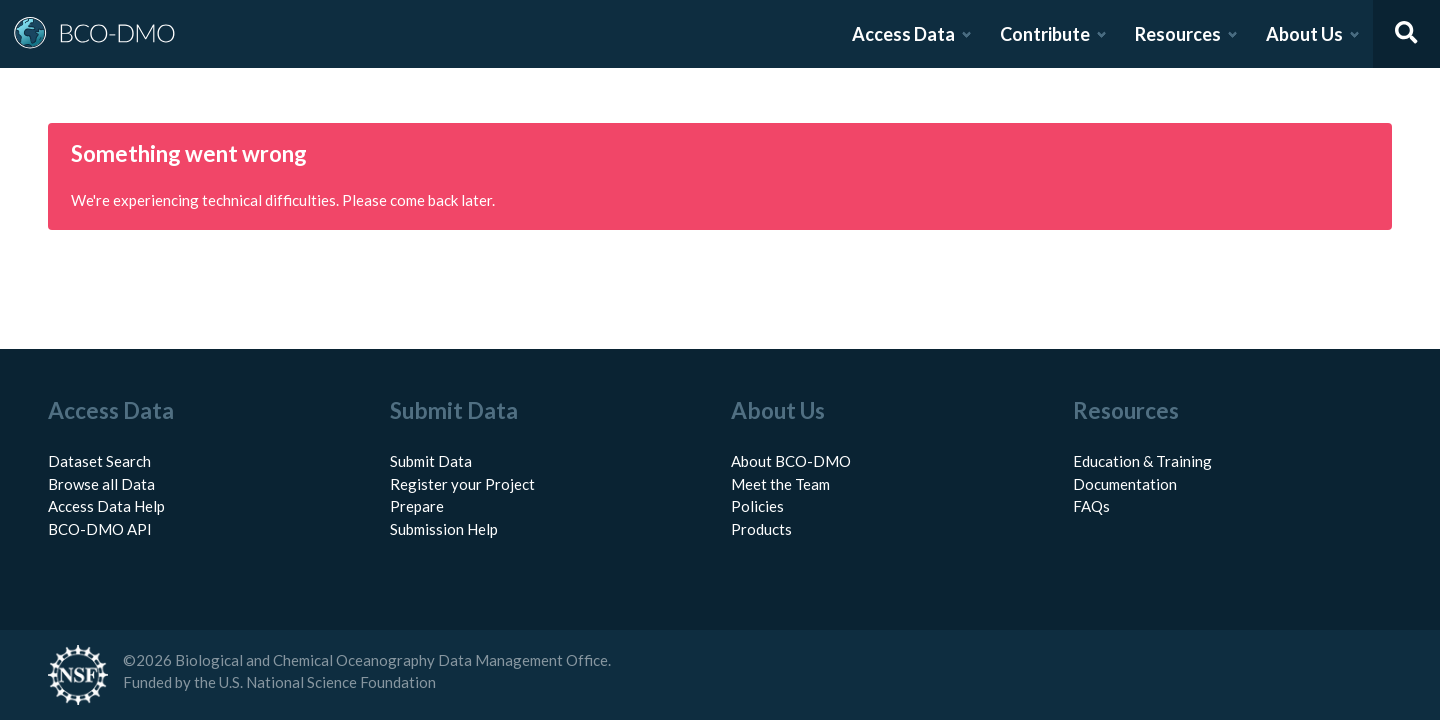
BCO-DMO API (100, 529)
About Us (1304, 34)
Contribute (1045, 34)
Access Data (903, 34)
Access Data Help (106, 506)
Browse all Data (101, 484)
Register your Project (462, 484)
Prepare (417, 506)
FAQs (1091, 506)
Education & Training (1142, 461)
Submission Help (444, 529)
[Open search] (1407, 34)
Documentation (1125, 484)
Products (761, 529)
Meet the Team (780, 484)
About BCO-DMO (791, 461)
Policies (757, 506)
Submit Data (431, 461)
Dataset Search (99, 461)
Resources (1178, 34)
